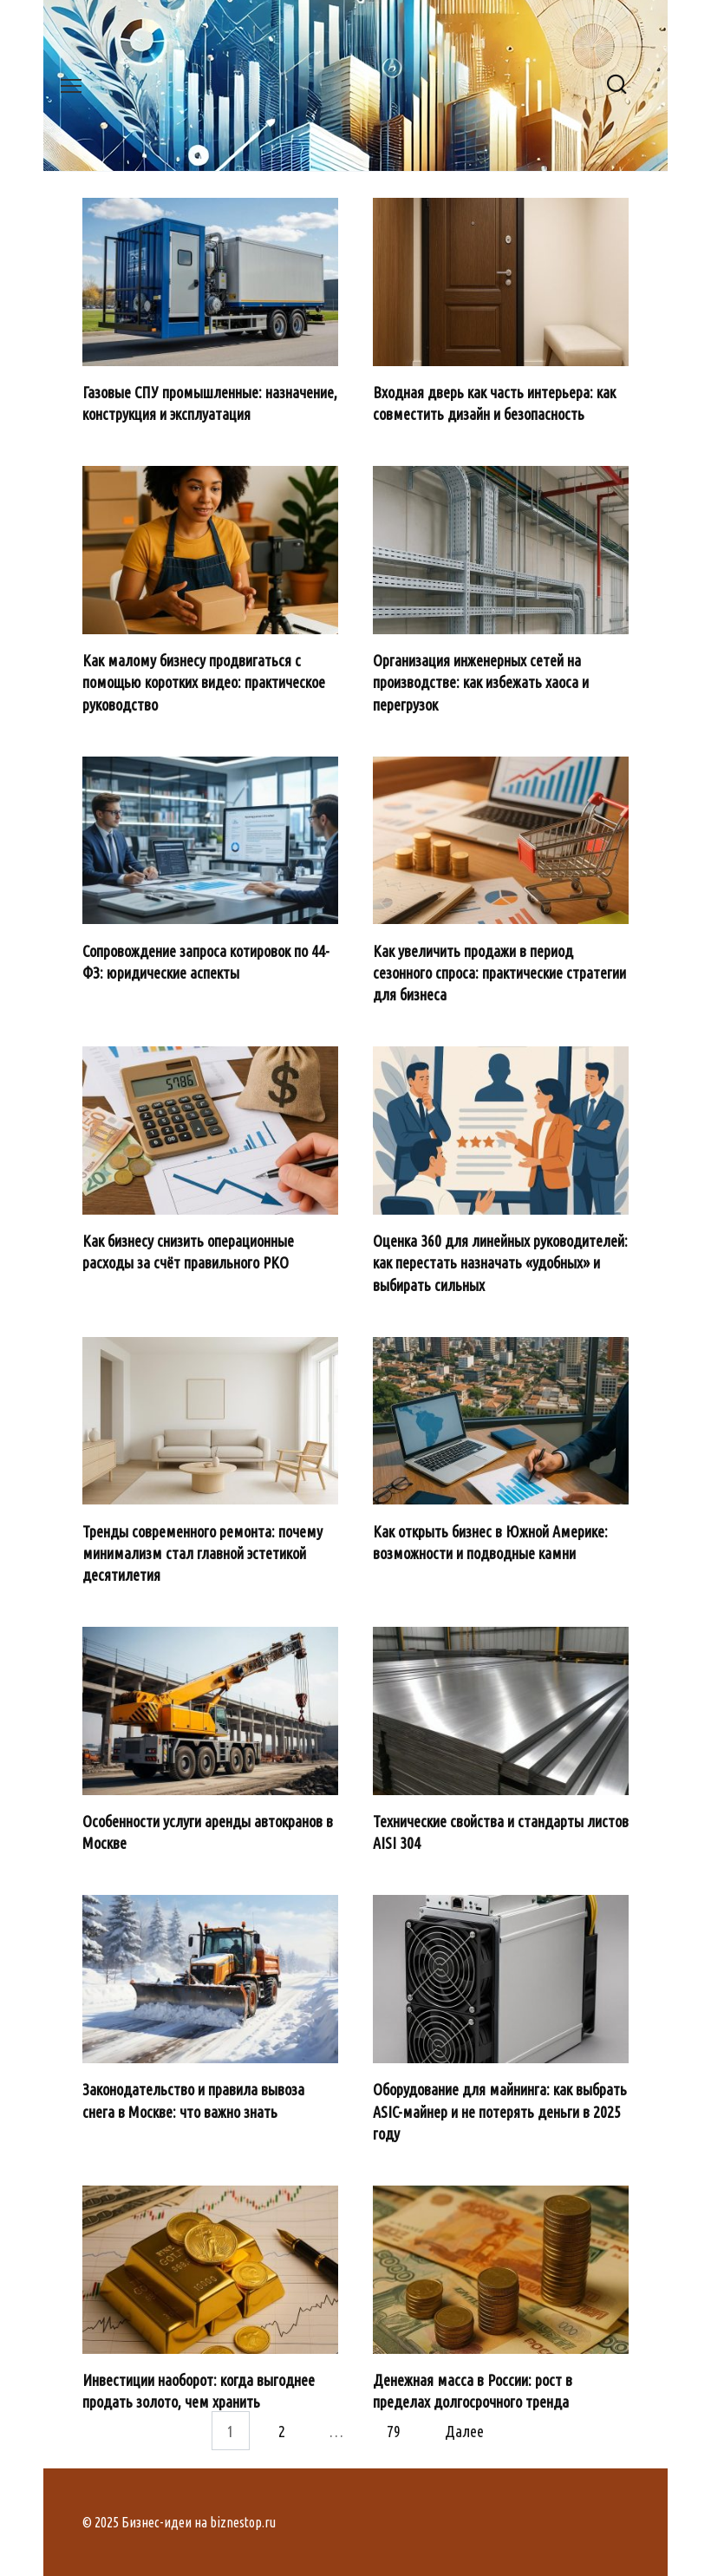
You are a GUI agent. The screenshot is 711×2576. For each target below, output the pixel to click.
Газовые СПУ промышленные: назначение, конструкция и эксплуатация (209, 403)
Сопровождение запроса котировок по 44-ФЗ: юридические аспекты (205, 960)
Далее (464, 2430)
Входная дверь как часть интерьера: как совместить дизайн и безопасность (494, 403)
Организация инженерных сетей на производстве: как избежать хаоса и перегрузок (481, 682)
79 (394, 2430)
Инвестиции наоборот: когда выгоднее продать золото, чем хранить (198, 2390)
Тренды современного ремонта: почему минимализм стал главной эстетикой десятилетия (202, 1552)
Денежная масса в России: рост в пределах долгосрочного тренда (472, 2390)
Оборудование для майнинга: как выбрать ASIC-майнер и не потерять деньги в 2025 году (500, 2111)
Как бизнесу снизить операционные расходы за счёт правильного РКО (188, 1251)
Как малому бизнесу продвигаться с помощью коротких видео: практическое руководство (203, 682)
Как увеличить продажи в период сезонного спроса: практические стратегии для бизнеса (499, 971)
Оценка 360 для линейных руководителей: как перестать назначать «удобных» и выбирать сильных (500, 1262)
